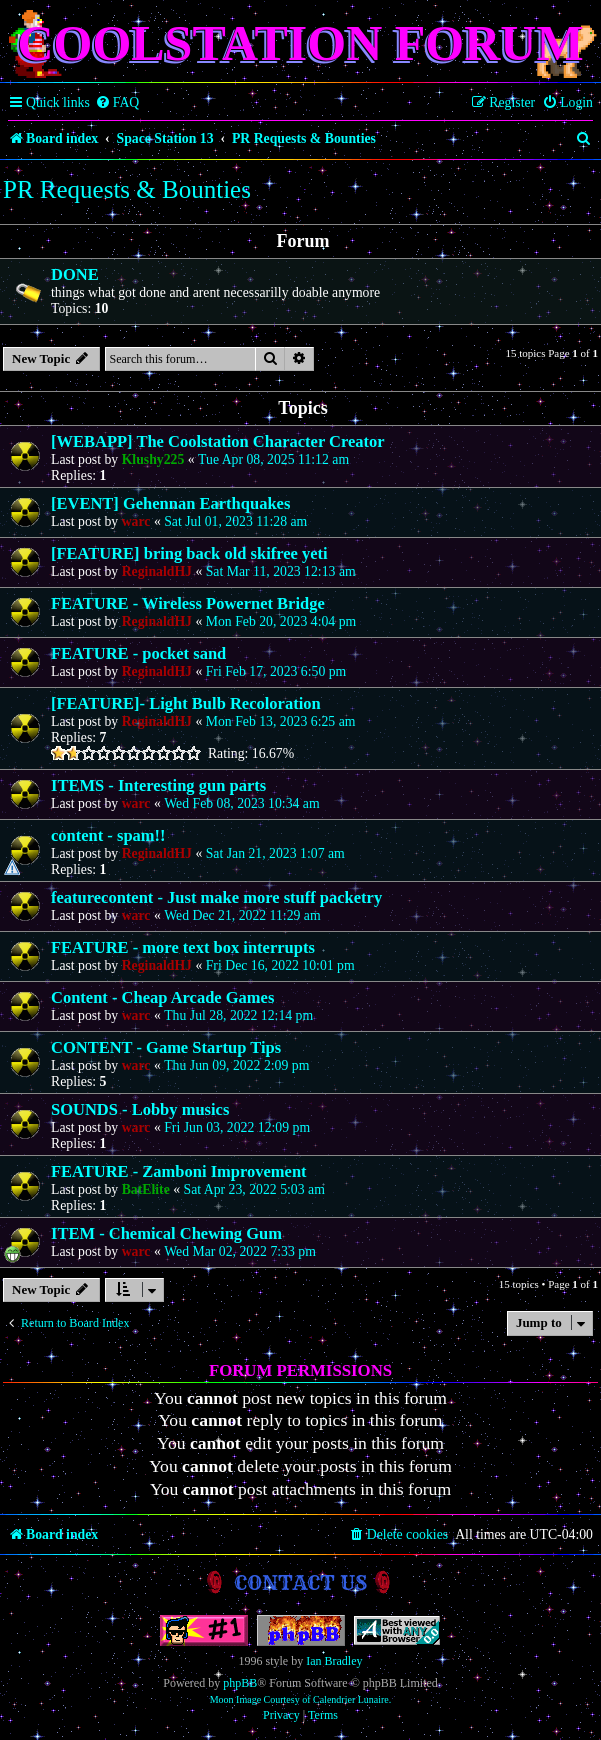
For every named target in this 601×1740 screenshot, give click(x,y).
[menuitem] (117, 103)
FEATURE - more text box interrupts (183, 947)
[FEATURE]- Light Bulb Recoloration (186, 703)
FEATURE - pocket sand (138, 653)
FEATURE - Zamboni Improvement (179, 1171)
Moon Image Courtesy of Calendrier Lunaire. (301, 1699)
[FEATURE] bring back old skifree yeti (189, 553)
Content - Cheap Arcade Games (162, 997)
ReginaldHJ (157, 571)
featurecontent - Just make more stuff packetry (216, 897)
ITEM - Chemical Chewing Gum (166, 1233)
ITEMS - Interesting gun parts (158, 785)
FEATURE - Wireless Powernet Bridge (188, 603)
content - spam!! (108, 835)
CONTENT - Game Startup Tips (166, 1047)
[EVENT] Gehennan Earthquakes (170, 503)
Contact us (300, 1582)
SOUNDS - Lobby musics (140, 1109)
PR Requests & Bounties (127, 189)
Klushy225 (153, 459)
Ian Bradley (334, 1661)
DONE (75, 274)
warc (136, 521)
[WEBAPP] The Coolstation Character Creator (218, 441)
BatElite (146, 1189)
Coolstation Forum (300, 43)
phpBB (240, 1683)
